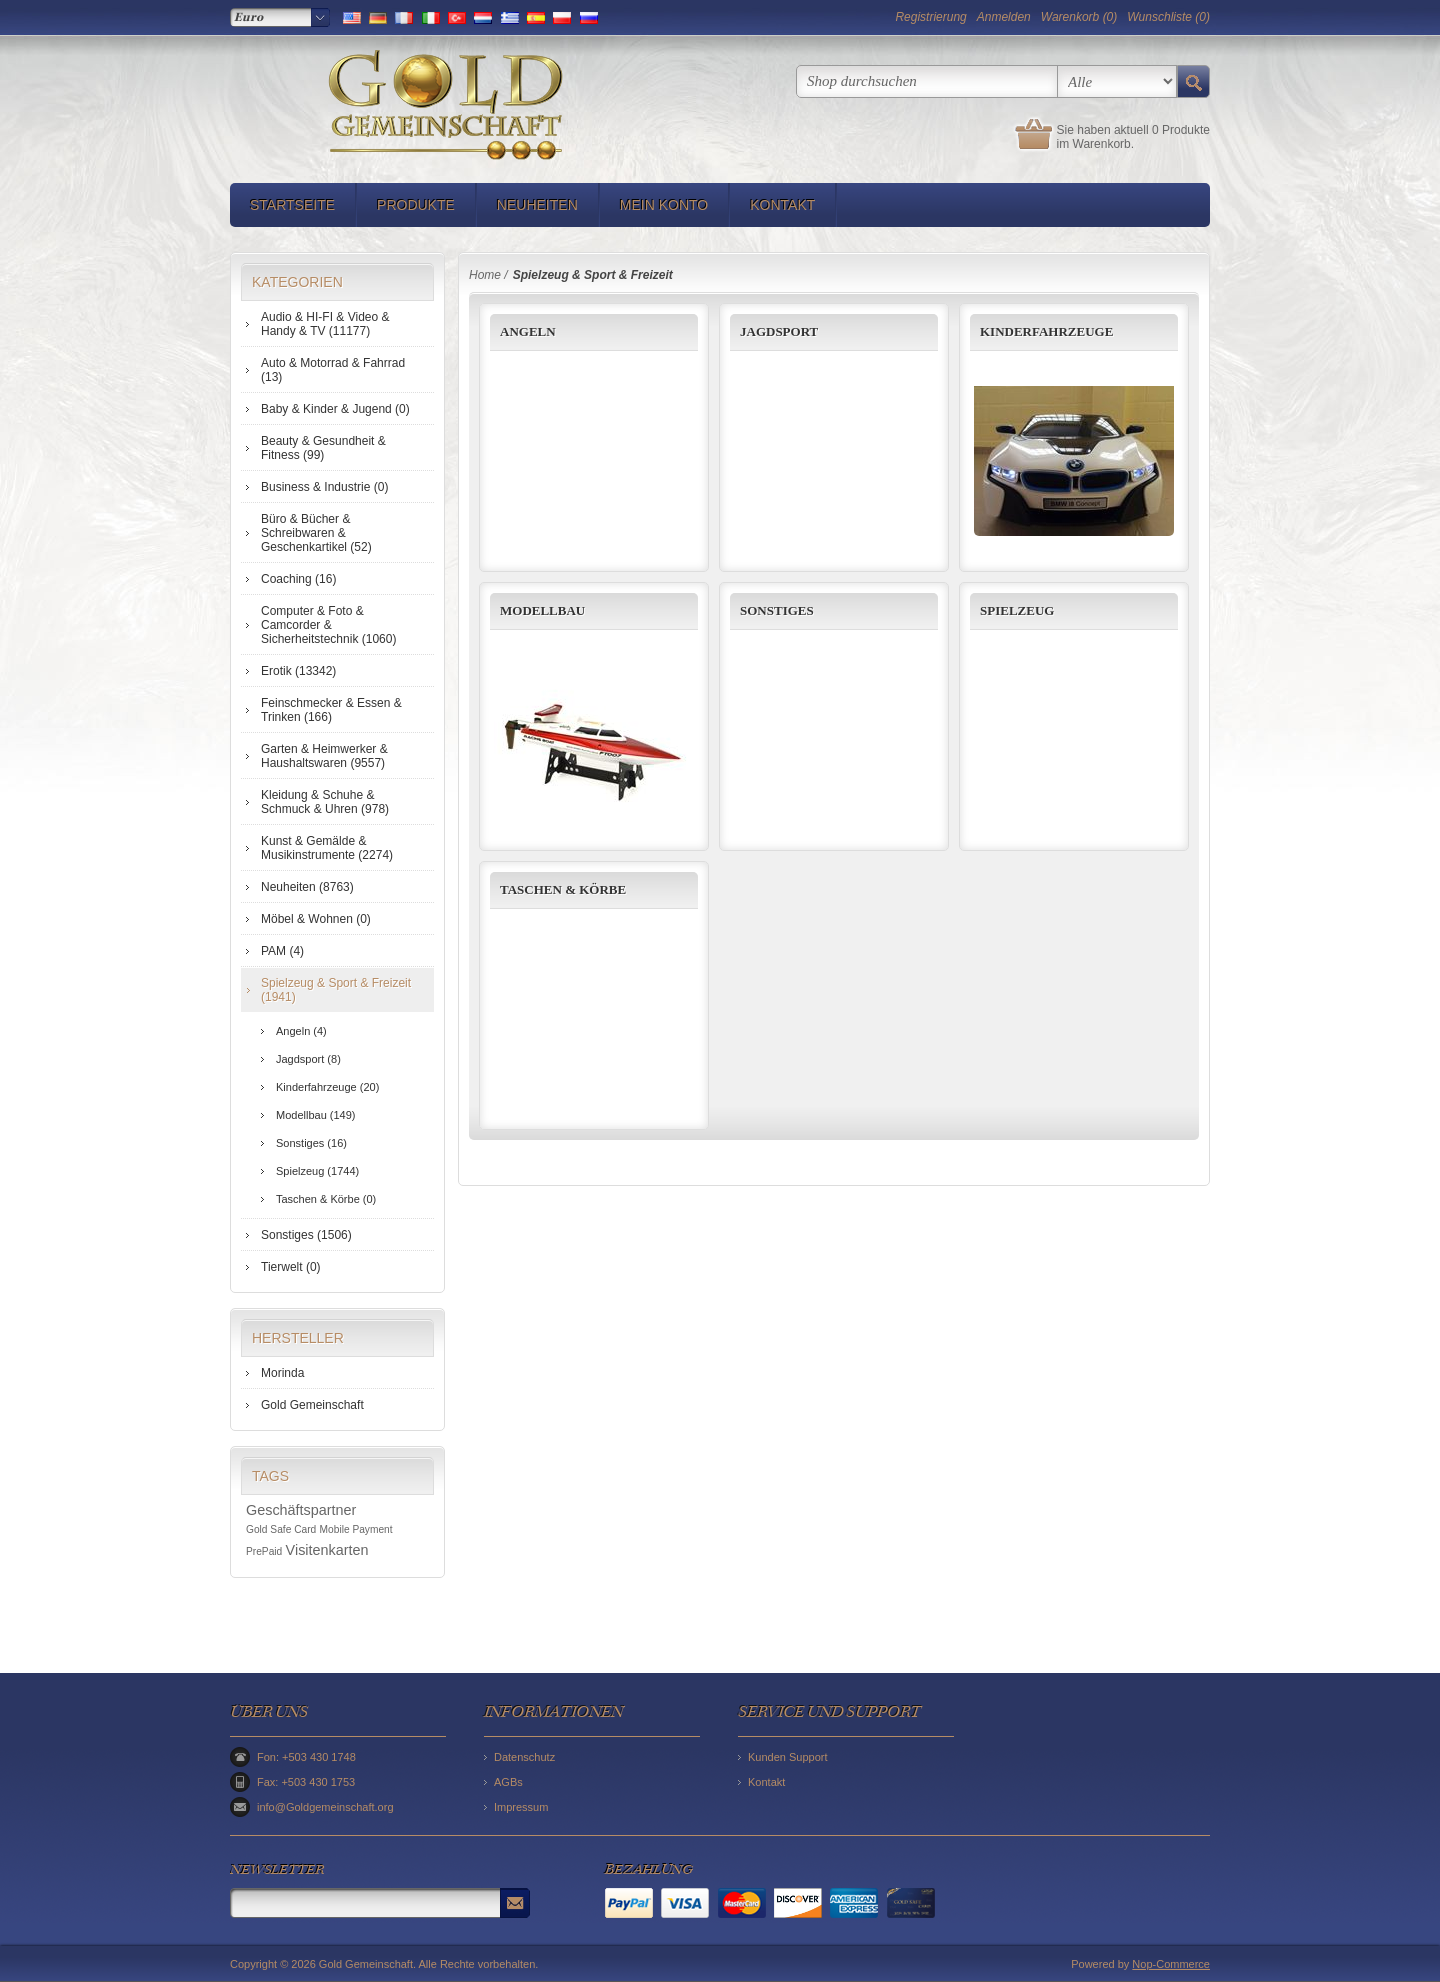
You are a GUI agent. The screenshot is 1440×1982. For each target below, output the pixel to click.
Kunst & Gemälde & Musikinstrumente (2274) (327, 848)
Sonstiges (777, 610)
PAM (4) (282, 951)
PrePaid (264, 1551)
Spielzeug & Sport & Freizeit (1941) (336, 990)
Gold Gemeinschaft (312, 1405)
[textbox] (927, 81)
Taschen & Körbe (563, 889)
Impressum (521, 1807)
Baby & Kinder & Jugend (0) (335, 409)
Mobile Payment (356, 1529)
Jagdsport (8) (308, 1059)
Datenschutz (524, 1757)
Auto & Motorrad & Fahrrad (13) (333, 370)
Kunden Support (788, 1757)
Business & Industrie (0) (324, 487)
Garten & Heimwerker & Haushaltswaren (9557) (324, 756)
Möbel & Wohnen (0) (316, 919)
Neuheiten (537, 205)
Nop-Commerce (1171, 1964)
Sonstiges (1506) (306, 1235)
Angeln (528, 331)
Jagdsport (779, 331)
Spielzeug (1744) (317, 1171)
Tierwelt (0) (291, 1267)
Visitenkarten (327, 1550)
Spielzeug (1017, 610)
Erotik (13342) (298, 671)
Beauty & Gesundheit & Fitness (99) (323, 448)
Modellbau (542, 610)
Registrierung (930, 17)
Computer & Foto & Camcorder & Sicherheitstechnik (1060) (328, 625)
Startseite (292, 205)
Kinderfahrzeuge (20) (327, 1087)
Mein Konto (664, 205)
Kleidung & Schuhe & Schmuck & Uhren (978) (325, 802)
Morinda (282, 1373)
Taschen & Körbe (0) (326, 1199)
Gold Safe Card (281, 1529)
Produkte (416, 205)
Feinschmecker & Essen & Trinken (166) (331, 710)
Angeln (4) (301, 1031)
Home (485, 275)
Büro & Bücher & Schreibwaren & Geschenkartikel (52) (316, 533)
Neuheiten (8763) (307, 887)
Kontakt (782, 205)
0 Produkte (1181, 130)
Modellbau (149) (316, 1115)
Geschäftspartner (301, 1510)
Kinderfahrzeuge (1046, 331)
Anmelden (1004, 17)
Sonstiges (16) (311, 1143)
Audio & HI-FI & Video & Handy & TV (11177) (325, 324)
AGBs (508, 1782)
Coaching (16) (298, 579)
